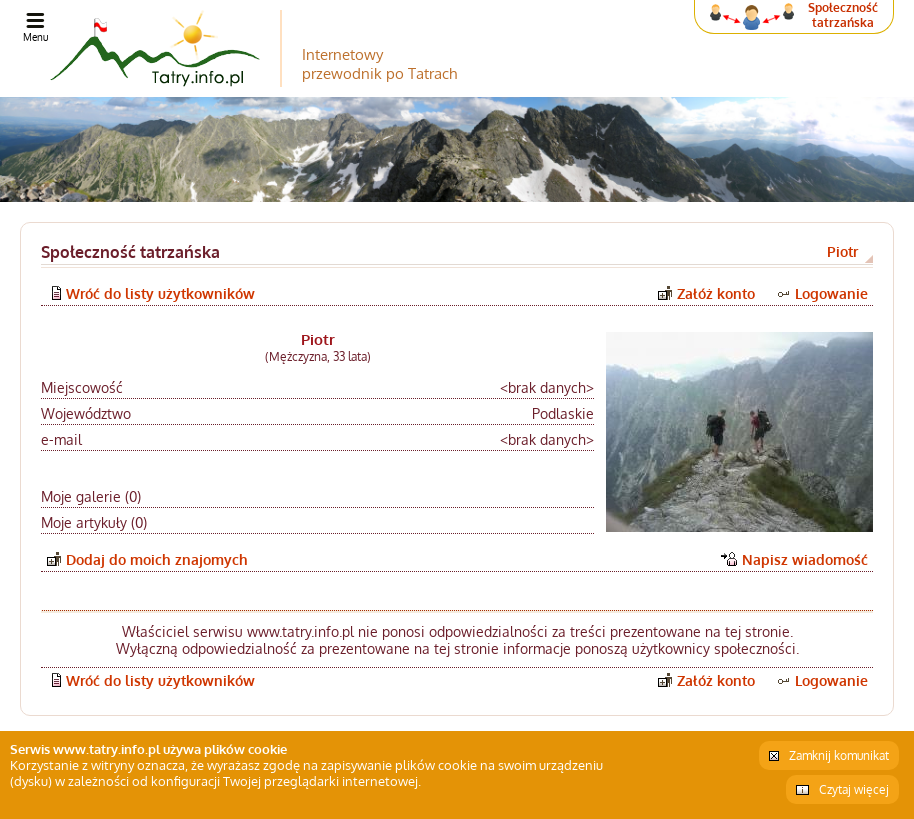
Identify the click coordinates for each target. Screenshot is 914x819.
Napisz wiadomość (805, 559)
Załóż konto (716, 293)
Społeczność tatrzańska (843, 15)
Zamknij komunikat (839, 755)
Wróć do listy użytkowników (160, 293)
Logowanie (831, 293)
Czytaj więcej (854, 789)
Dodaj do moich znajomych (157, 559)
